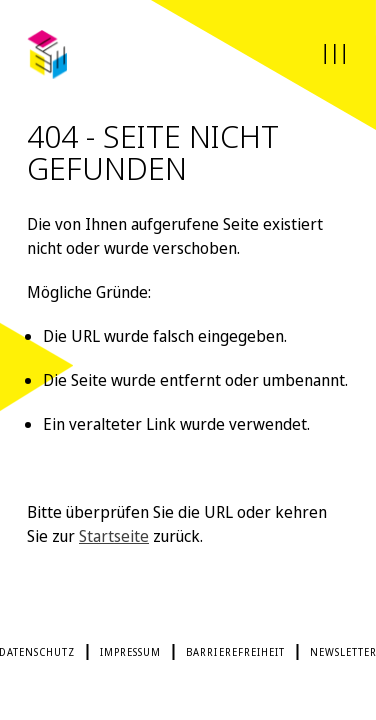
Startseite (114, 536)
